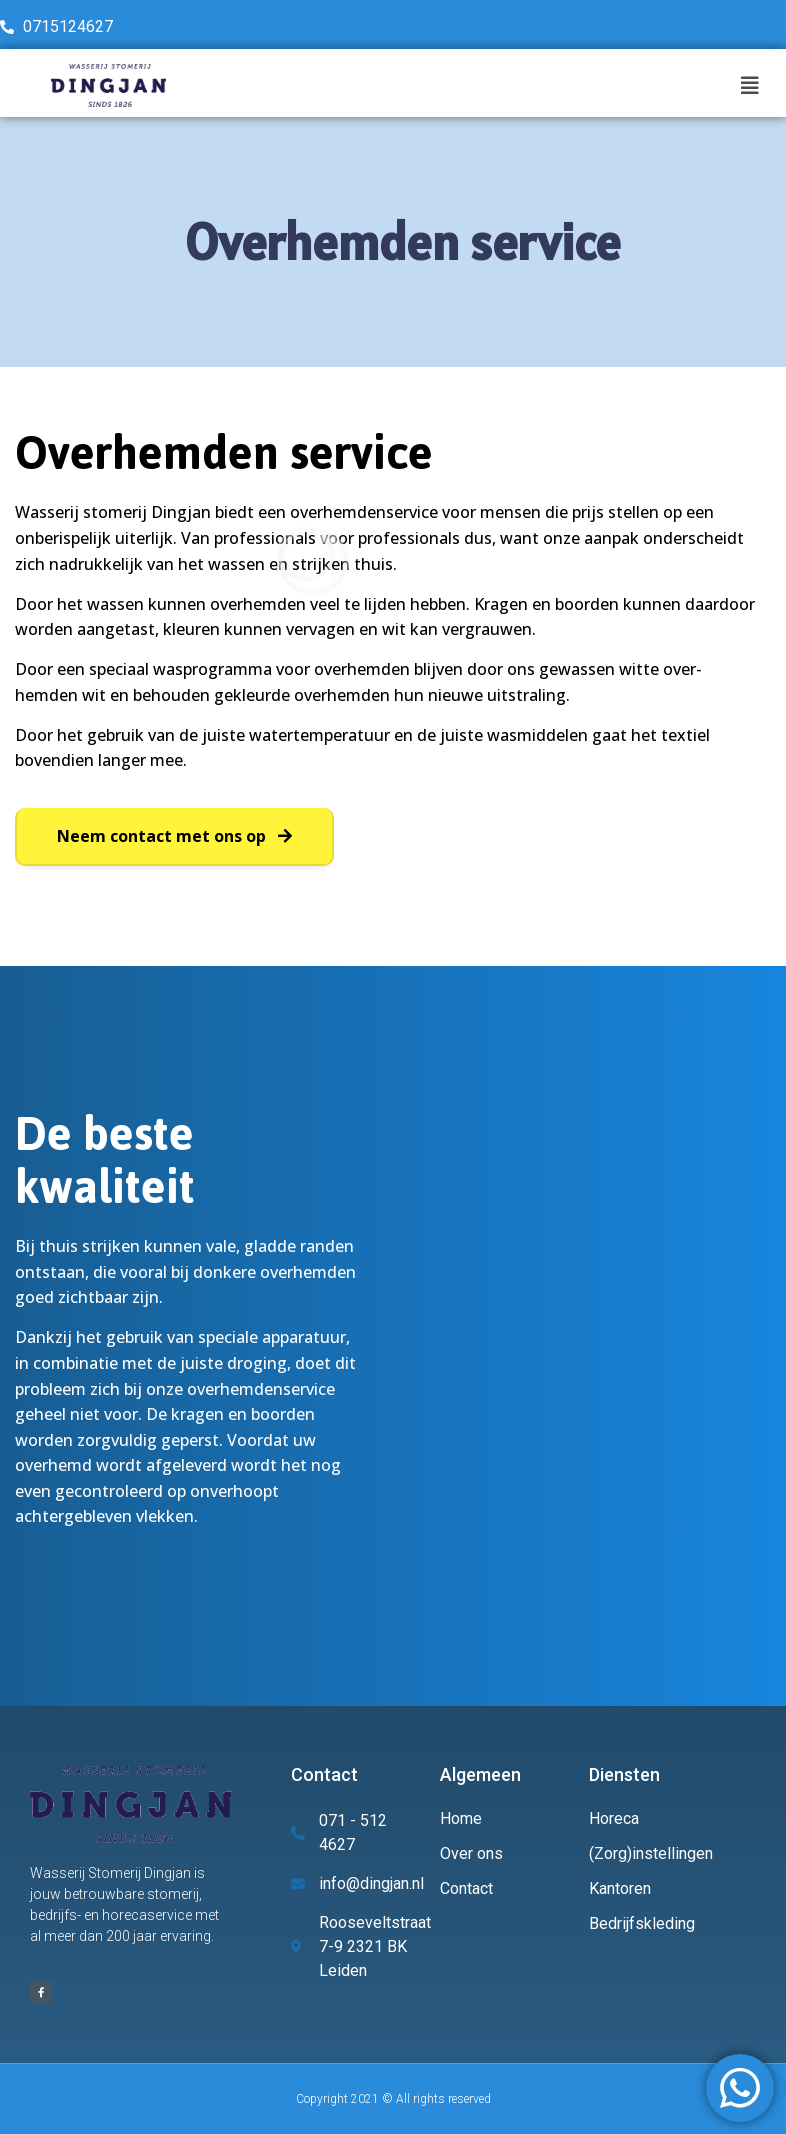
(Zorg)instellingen (651, 1853)
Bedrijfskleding (642, 1923)
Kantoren (620, 1888)
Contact (466, 1888)
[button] (174, 837)
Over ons (471, 1853)
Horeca (614, 1818)
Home (461, 1818)
